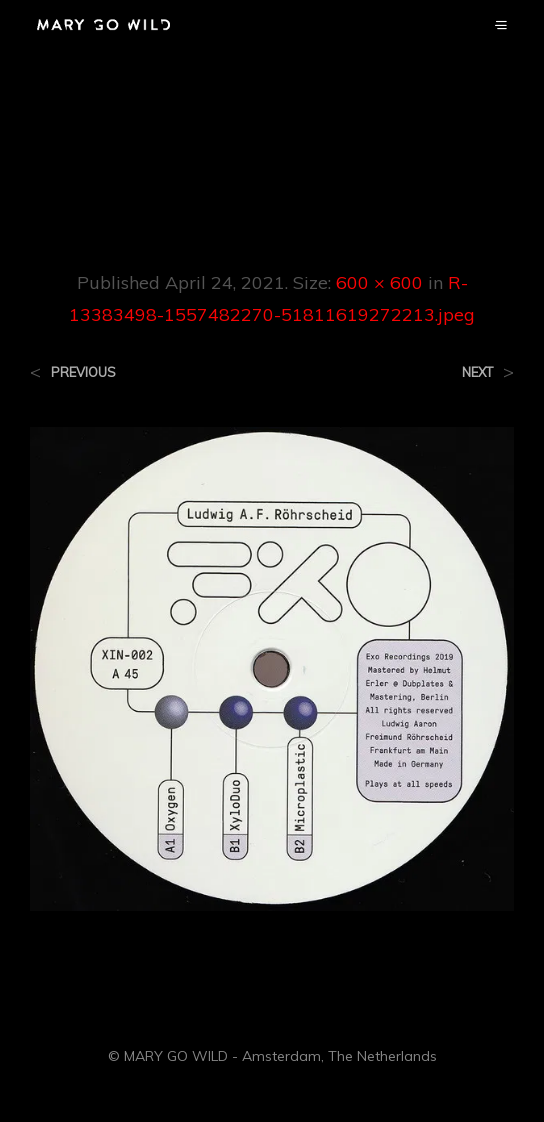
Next (477, 372)
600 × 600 (379, 282)
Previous (83, 372)
